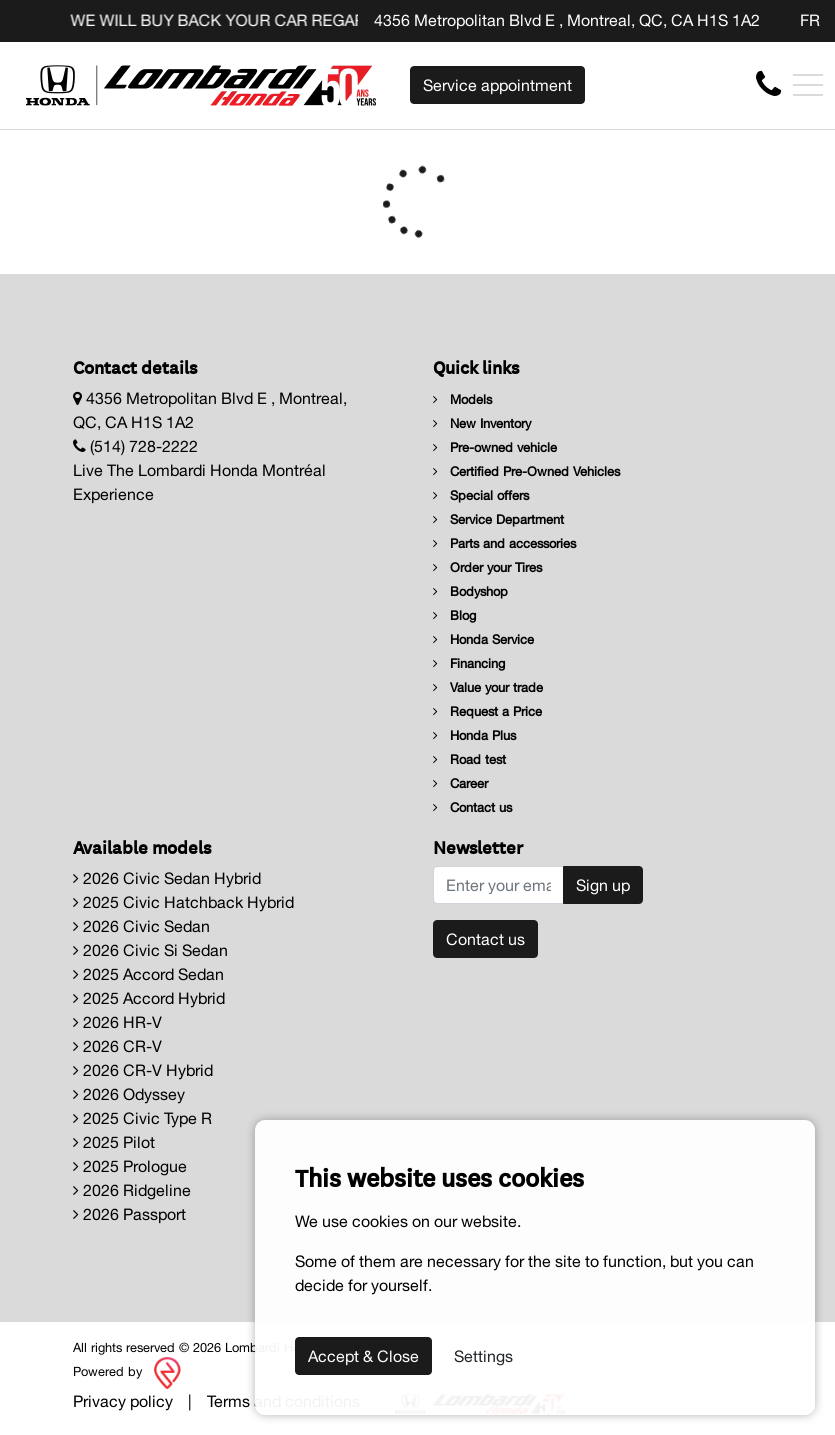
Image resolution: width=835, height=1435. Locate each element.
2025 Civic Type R (142, 1118)
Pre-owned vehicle (495, 447)
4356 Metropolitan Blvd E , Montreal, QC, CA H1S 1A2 (567, 20)
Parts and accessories (504, 543)
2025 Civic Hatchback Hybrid (183, 902)
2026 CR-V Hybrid (143, 1070)
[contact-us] (768, 84)
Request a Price (487, 711)
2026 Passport (129, 1214)
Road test (469, 759)
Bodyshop (470, 591)
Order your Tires (487, 567)
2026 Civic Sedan (141, 926)
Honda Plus (474, 735)
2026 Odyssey (129, 1094)
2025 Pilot (114, 1142)
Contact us (472, 807)
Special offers (481, 495)
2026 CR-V (117, 1046)
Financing (469, 663)
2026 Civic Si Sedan (150, 950)
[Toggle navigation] (808, 85)
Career (460, 783)
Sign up (603, 885)
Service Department (498, 519)
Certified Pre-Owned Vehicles (526, 471)
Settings (483, 1356)
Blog (454, 615)
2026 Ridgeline (132, 1190)
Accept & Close (363, 1356)
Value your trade (488, 687)
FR (810, 20)
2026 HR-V (117, 1022)
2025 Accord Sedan (148, 974)
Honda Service (483, 639)
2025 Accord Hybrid (149, 998)
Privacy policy (123, 1401)
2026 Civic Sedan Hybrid (167, 878)
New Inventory (482, 423)
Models (462, 399)
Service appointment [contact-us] (497, 85)
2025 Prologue (130, 1166)
